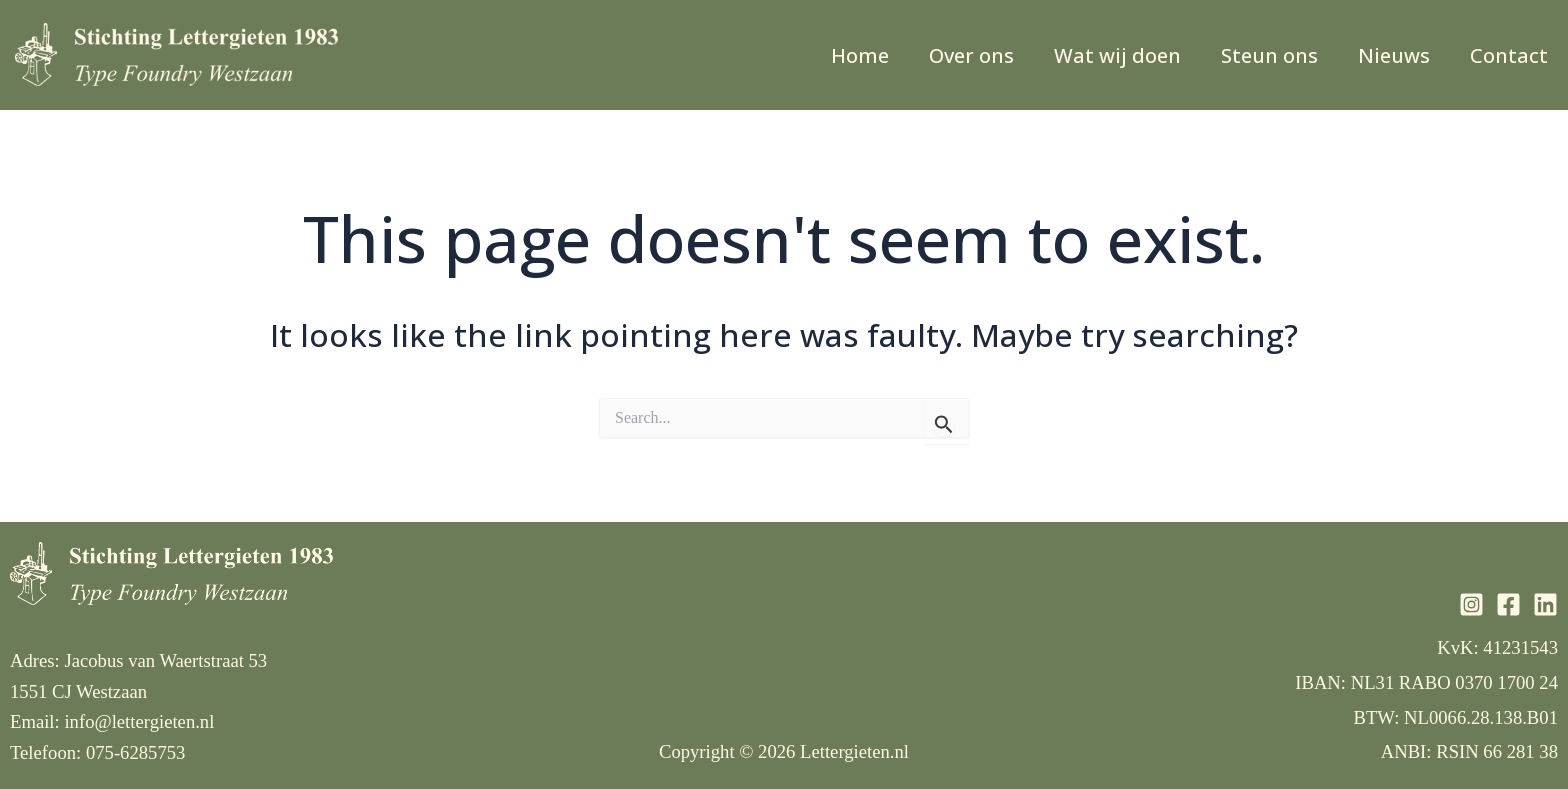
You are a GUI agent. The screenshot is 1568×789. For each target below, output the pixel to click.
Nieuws (1394, 55)
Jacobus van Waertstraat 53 (165, 660)
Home (860, 55)
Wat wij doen (1117, 55)
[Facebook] (1508, 604)
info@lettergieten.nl (139, 721)
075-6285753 (136, 752)
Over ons (971, 55)
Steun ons (1269, 55)
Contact (1509, 55)
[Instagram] (1471, 604)
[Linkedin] (1545, 604)
